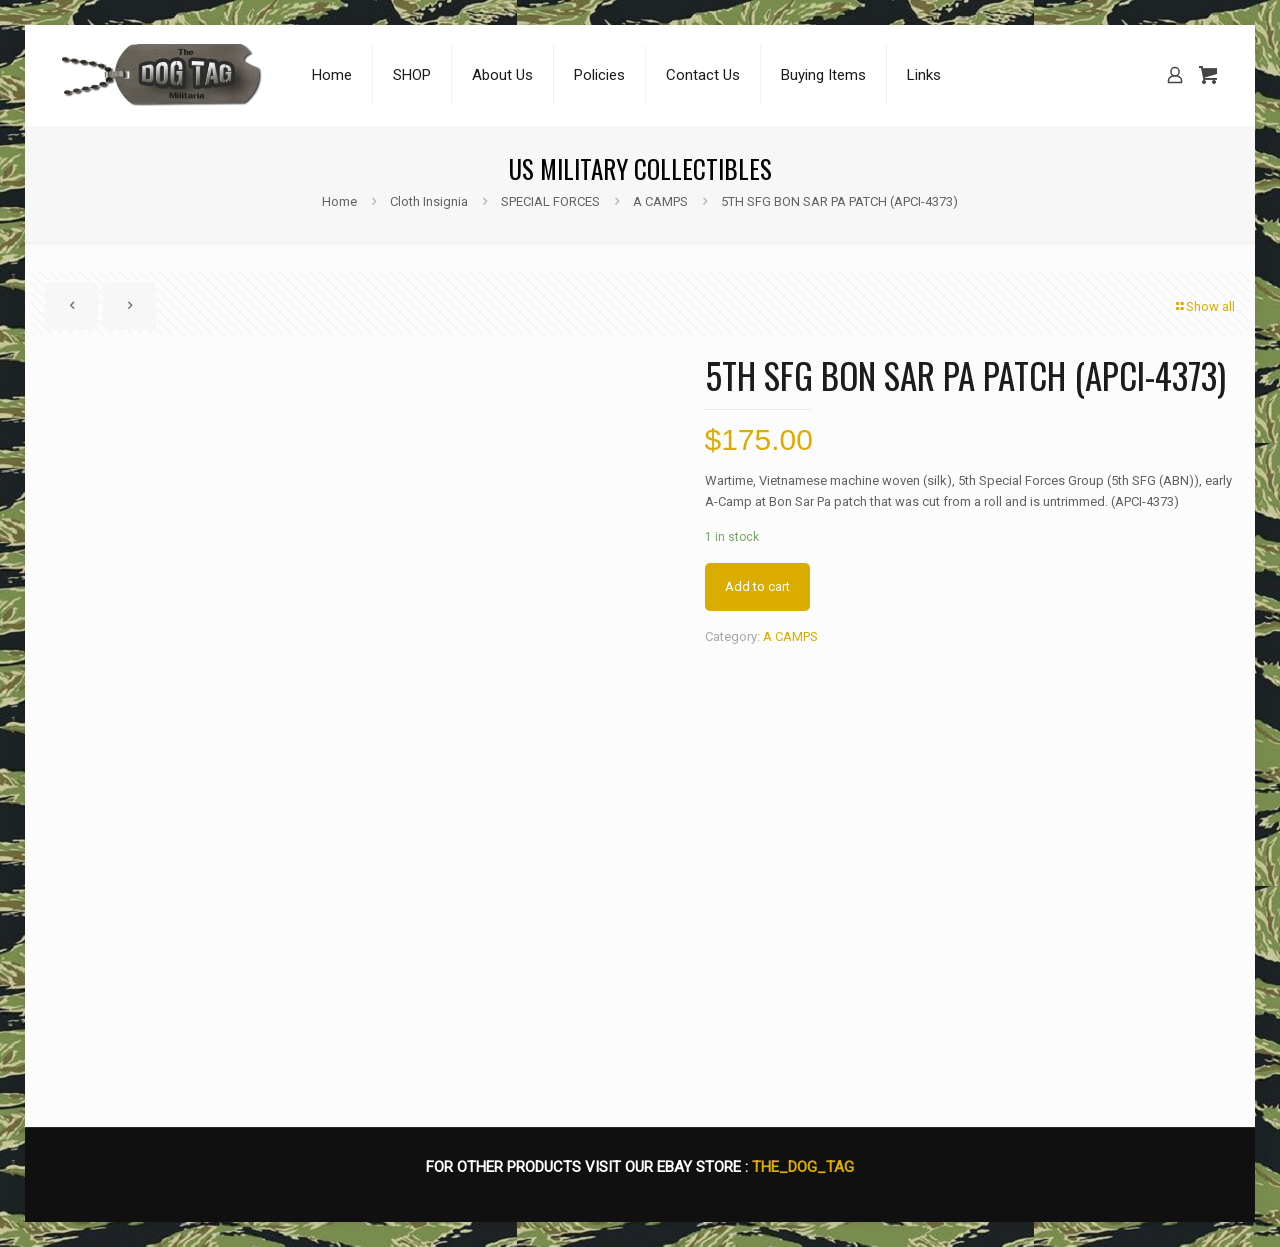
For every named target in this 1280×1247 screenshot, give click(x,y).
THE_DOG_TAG (803, 1167)
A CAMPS (660, 201)
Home (339, 201)
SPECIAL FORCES (550, 201)
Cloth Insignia (429, 201)
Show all (1204, 306)
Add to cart (757, 586)
